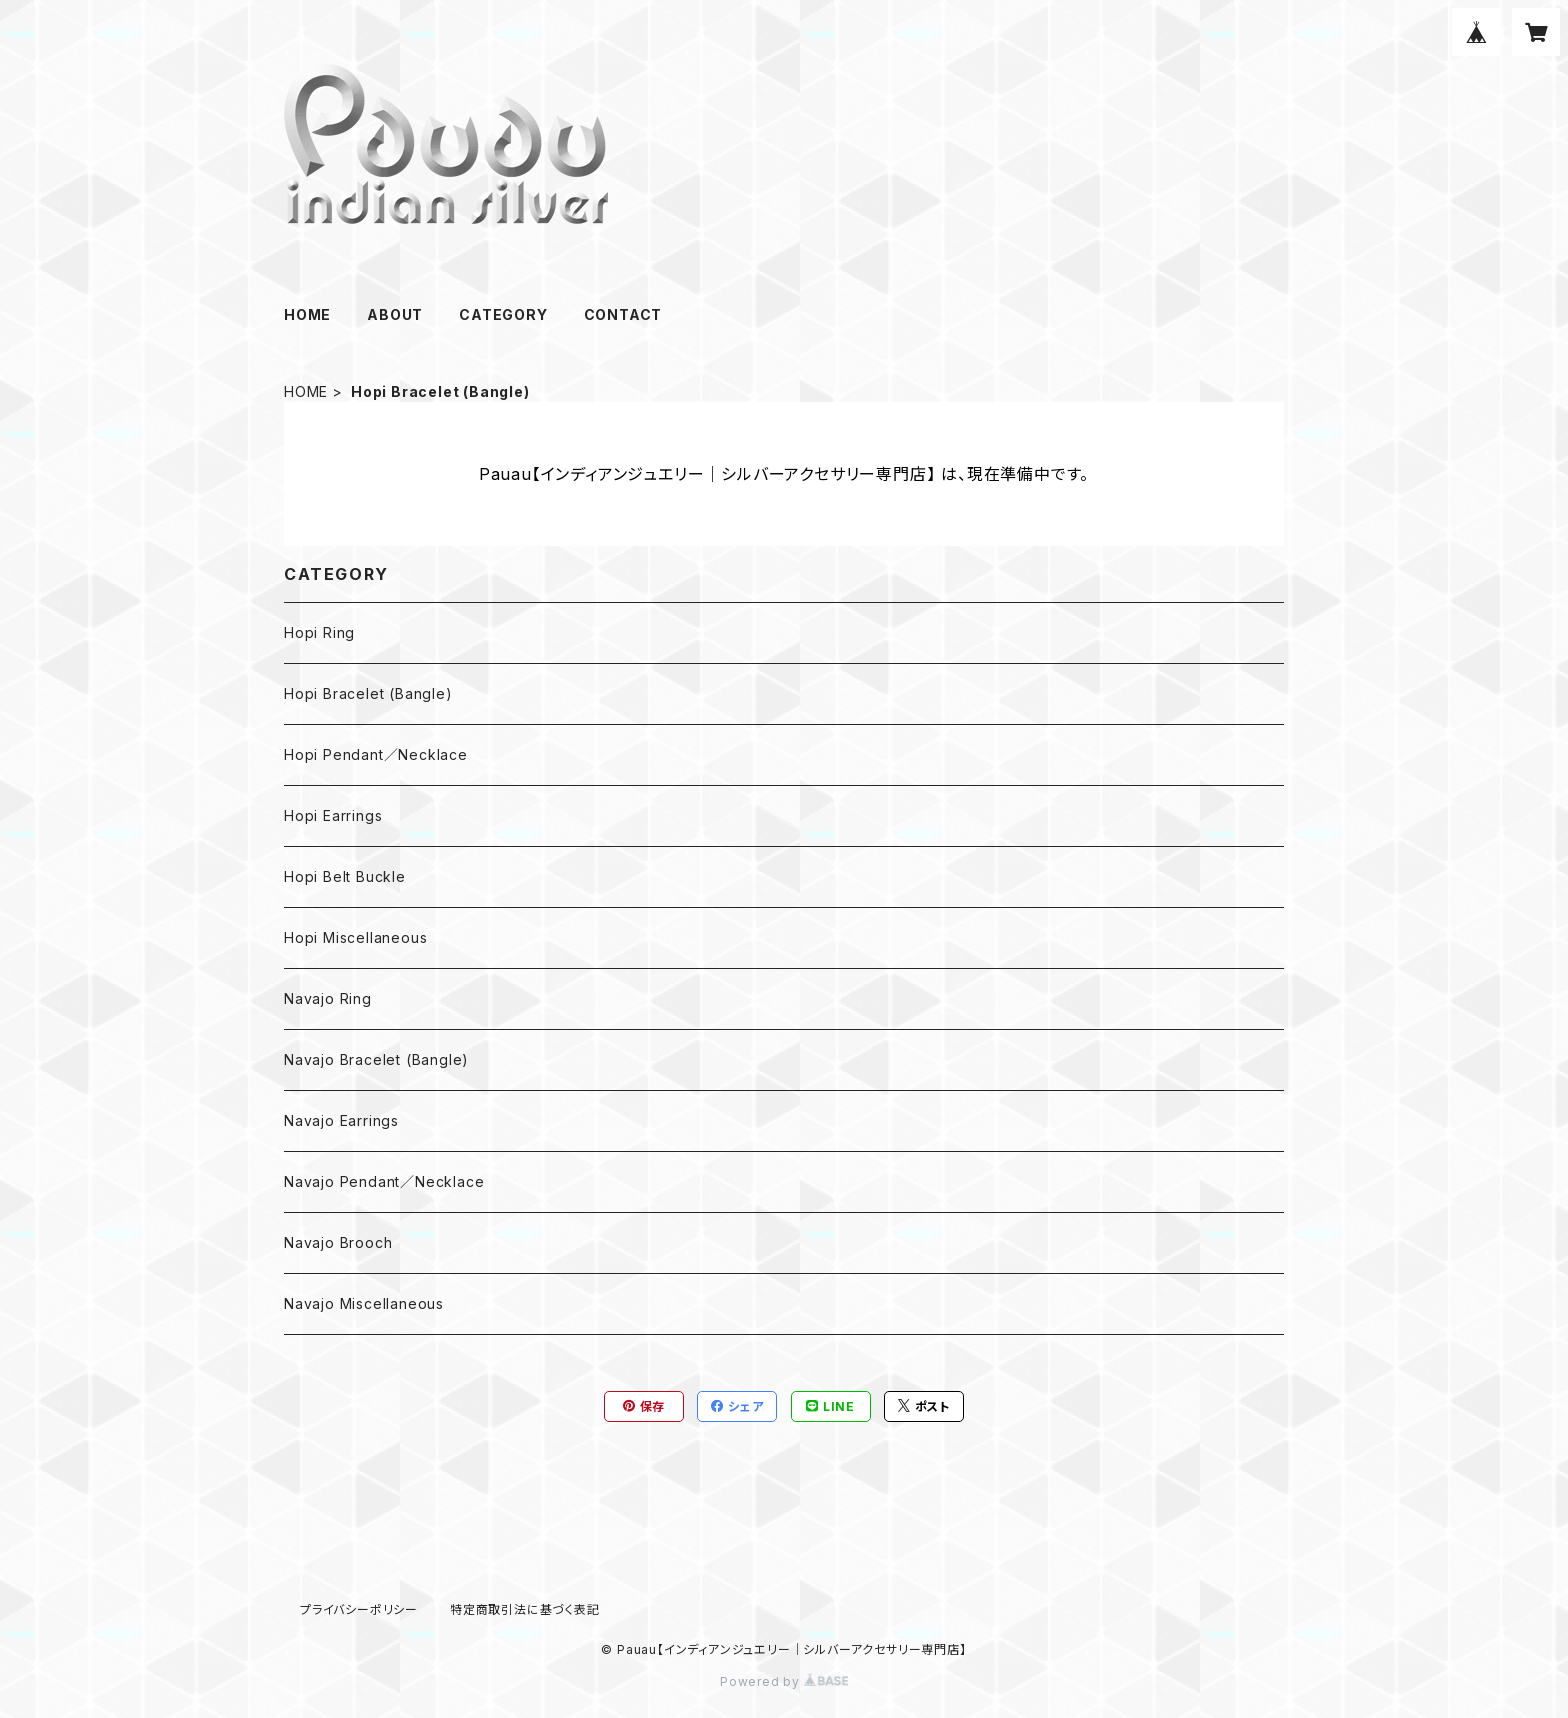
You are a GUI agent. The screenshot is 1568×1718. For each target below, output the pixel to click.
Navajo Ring (328, 998)
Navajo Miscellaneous (364, 1303)
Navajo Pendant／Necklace (384, 1181)
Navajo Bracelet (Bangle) (376, 1059)
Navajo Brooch (338, 1242)
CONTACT (623, 314)
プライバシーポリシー (359, 1609)
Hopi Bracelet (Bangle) (368, 693)
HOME (307, 314)
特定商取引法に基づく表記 (525, 1609)
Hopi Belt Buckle (345, 876)
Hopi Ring (319, 632)
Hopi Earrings (333, 815)
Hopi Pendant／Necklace (376, 754)
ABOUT (395, 314)
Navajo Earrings (341, 1120)
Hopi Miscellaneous (355, 937)
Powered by (784, 1681)
